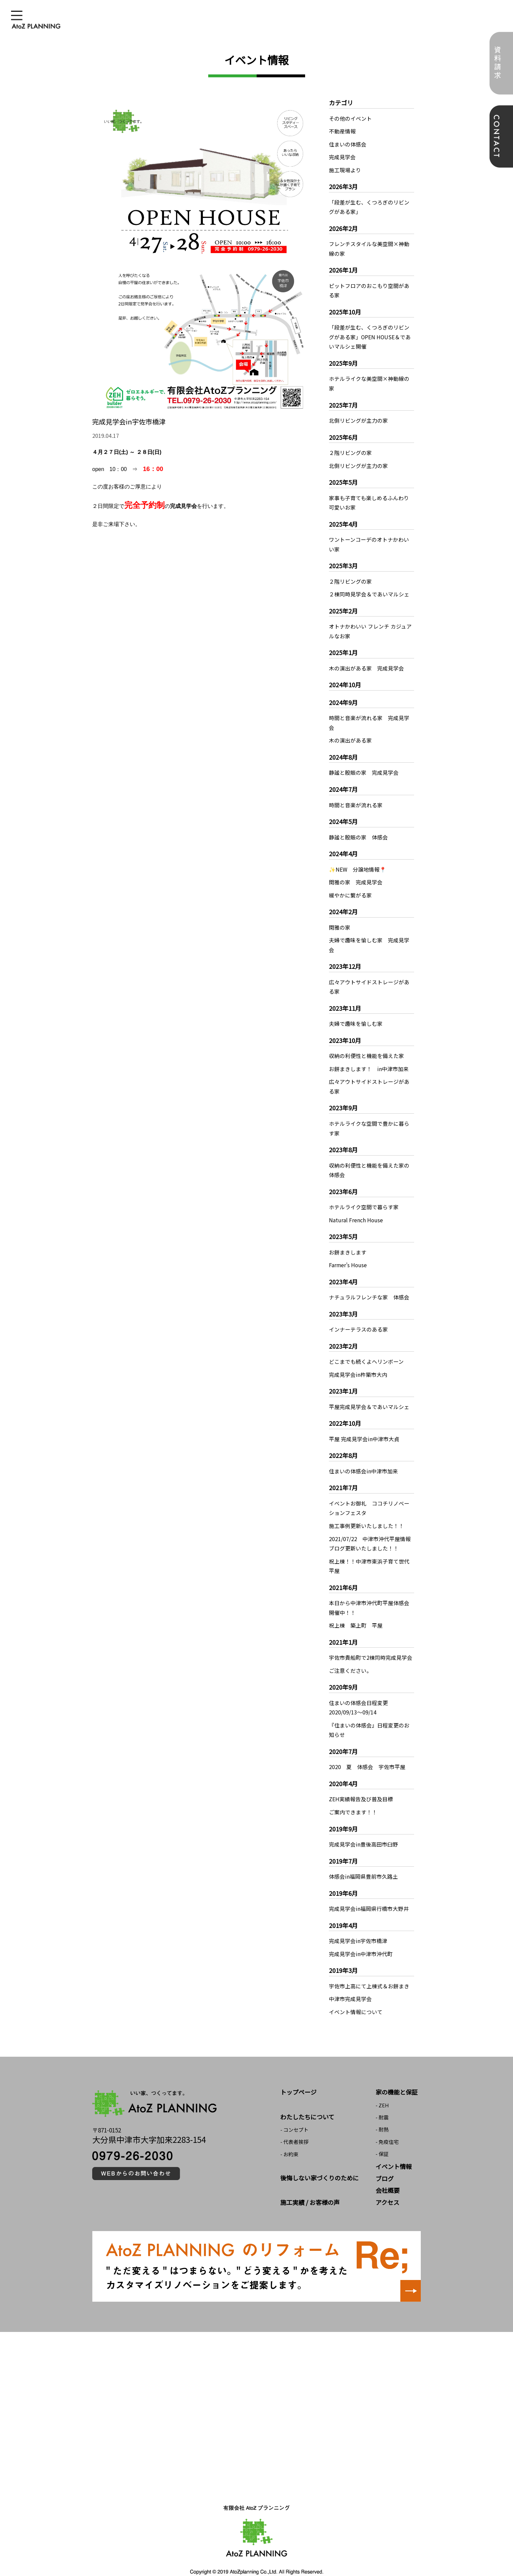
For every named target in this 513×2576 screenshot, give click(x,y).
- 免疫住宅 (387, 2125)
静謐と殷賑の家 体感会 (358, 831)
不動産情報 (342, 131)
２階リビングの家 (350, 450)
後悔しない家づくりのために (319, 2161)
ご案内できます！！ (353, 1798)
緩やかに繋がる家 (350, 889)
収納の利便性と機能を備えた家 (366, 1048)
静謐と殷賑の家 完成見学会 (364, 767)
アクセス (387, 2186)
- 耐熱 (382, 2113)
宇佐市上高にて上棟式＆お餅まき (369, 1971)
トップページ (298, 2076)
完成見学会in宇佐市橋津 (358, 1926)
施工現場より (345, 169)
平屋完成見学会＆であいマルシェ (369, 1396)
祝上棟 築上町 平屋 (356, 1613)
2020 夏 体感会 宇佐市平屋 (367, 1753)
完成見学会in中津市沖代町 (361, 1939)
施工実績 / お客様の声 (310, 2186)
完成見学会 (342, 157)
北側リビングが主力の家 (358, 418)
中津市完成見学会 (350, 1983)
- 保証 (382, 2138)
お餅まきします (347, 1243)
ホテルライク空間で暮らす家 (364, 1198)
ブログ (385, 2162)
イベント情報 (394, 2150)
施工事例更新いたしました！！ (366, 1514)
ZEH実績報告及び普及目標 (361, 1785)
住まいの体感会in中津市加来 (363, 1460)
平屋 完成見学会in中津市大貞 (364, 1428)
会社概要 (388, 2174)
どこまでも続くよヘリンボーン (366, 1351)
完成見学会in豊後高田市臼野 (363, 1830)
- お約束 (289, 2138)
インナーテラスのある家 (358, 1319)
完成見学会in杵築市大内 (358, 1364)
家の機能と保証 (397, 2076)
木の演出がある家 (350, 735)
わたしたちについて (307, 2100)
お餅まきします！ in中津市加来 (369, 1061)
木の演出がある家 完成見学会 (366, 663)
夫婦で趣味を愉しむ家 (356, 1016)
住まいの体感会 (347, 144)
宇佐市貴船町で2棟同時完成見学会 (370, 1645)
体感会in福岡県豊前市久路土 (363, 1862)
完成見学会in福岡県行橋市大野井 (369, 1894)
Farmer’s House (348, 1255)
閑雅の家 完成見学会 (356, 876)
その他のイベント (350, 118)
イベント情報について (356, 1996)
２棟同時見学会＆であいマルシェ (369, 590)
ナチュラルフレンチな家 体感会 (369, 1287)
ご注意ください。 (350, 1657)
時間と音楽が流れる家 (356, 799)
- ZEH (382, 2089)
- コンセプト (294, 2113)
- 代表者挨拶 (294, 2125)
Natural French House (356, 1211)
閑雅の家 (339, 921)
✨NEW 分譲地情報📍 (357, 863)
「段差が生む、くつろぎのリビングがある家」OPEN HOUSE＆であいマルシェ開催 (370, 334)
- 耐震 (382, 2101)
